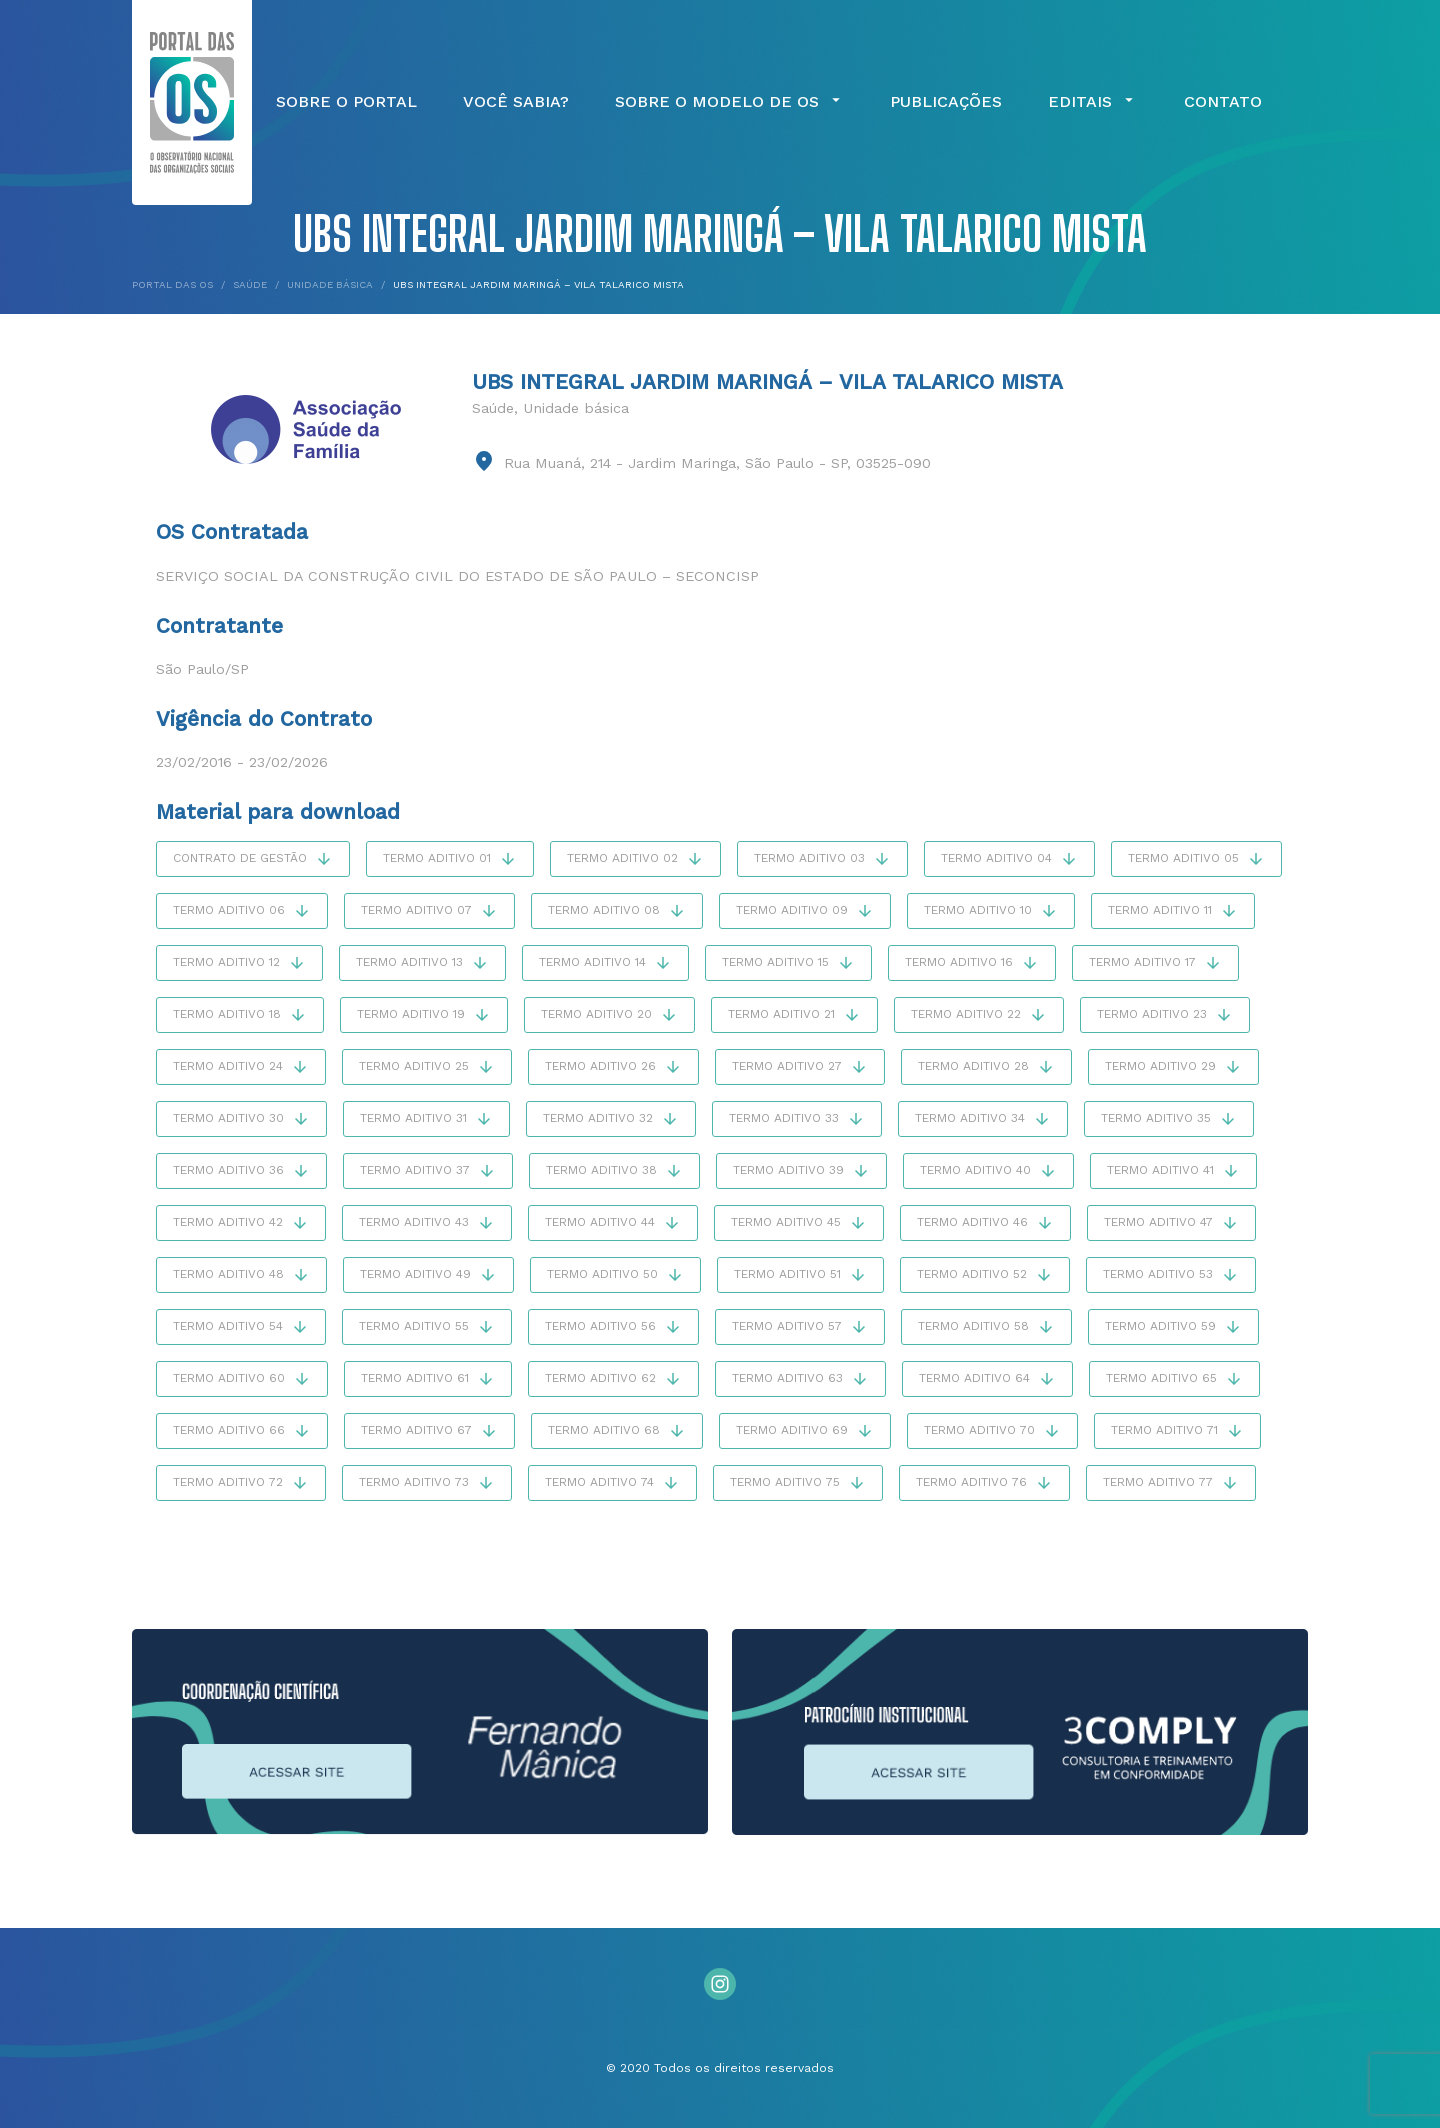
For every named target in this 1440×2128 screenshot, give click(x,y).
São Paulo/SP (202, 669)
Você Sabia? (516, 102)
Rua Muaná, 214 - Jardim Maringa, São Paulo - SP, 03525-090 (717, 463)
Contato (1223, 102)
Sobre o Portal (346, 102)
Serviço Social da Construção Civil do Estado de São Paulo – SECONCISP (457, 576)
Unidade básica (576, 408)
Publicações (946, 102)
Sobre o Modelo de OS (730, 102)
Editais (1093, 102)
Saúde (493, 408)
